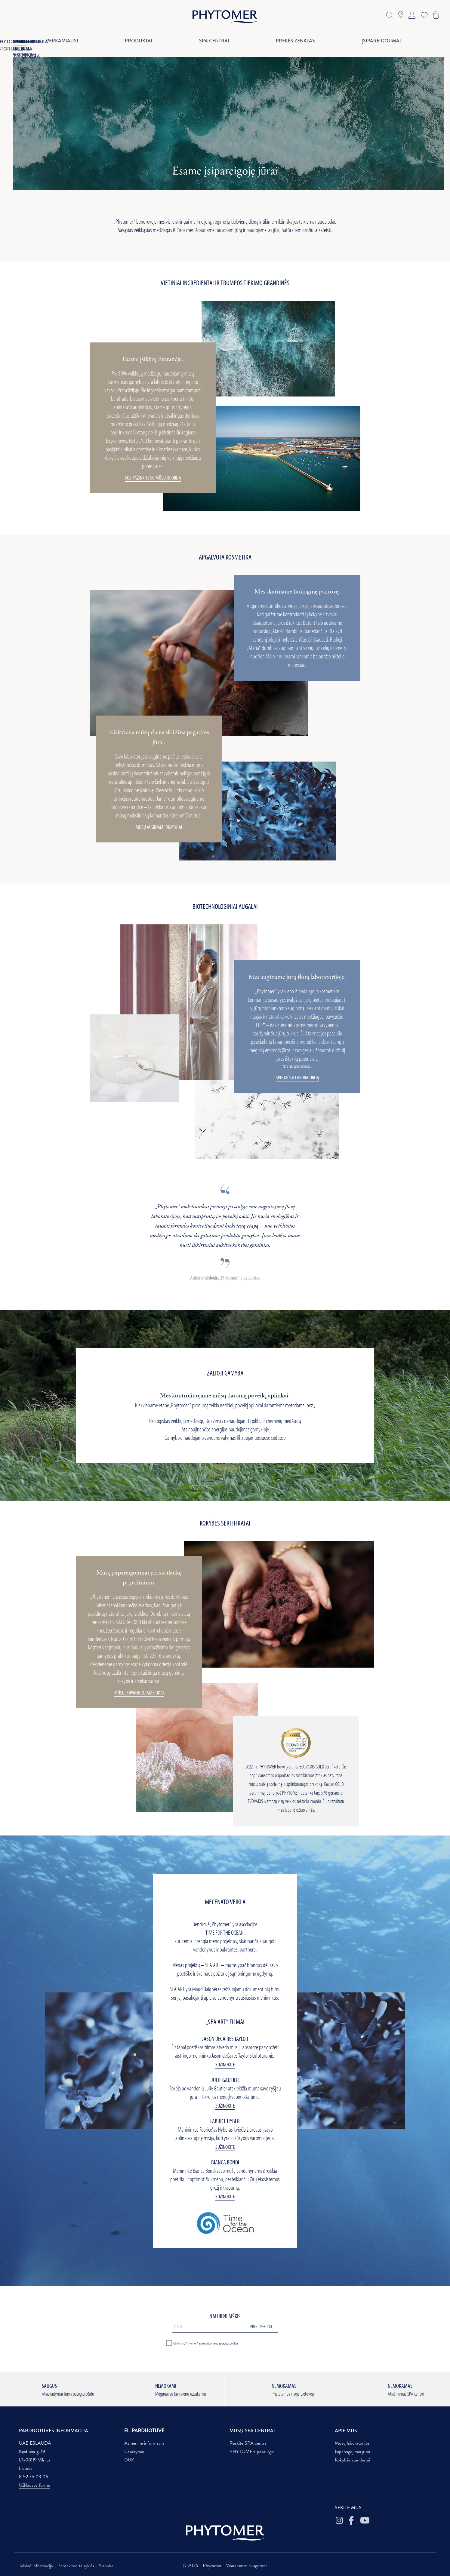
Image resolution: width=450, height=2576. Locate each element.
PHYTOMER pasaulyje (252, 2451)
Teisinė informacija (36, 2565)
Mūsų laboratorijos (352, 2443)
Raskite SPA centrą (248, 2443)
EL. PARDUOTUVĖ (144, 2430)
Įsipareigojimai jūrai (352, 2451)
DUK (129, 2460)
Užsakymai (134, 2451)
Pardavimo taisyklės (76, 2565)
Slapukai (106, 2565)
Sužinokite (225, 2064)
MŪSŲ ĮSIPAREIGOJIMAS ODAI (139, 1692)
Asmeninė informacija (144, 2443)
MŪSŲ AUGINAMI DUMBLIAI (159, 827)
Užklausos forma (34, 2485)
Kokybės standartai (352, 2460)
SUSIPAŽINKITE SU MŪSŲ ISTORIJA (153, 477)
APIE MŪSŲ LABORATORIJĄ (297, 1077)
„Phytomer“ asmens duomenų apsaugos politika (211, 2343)
